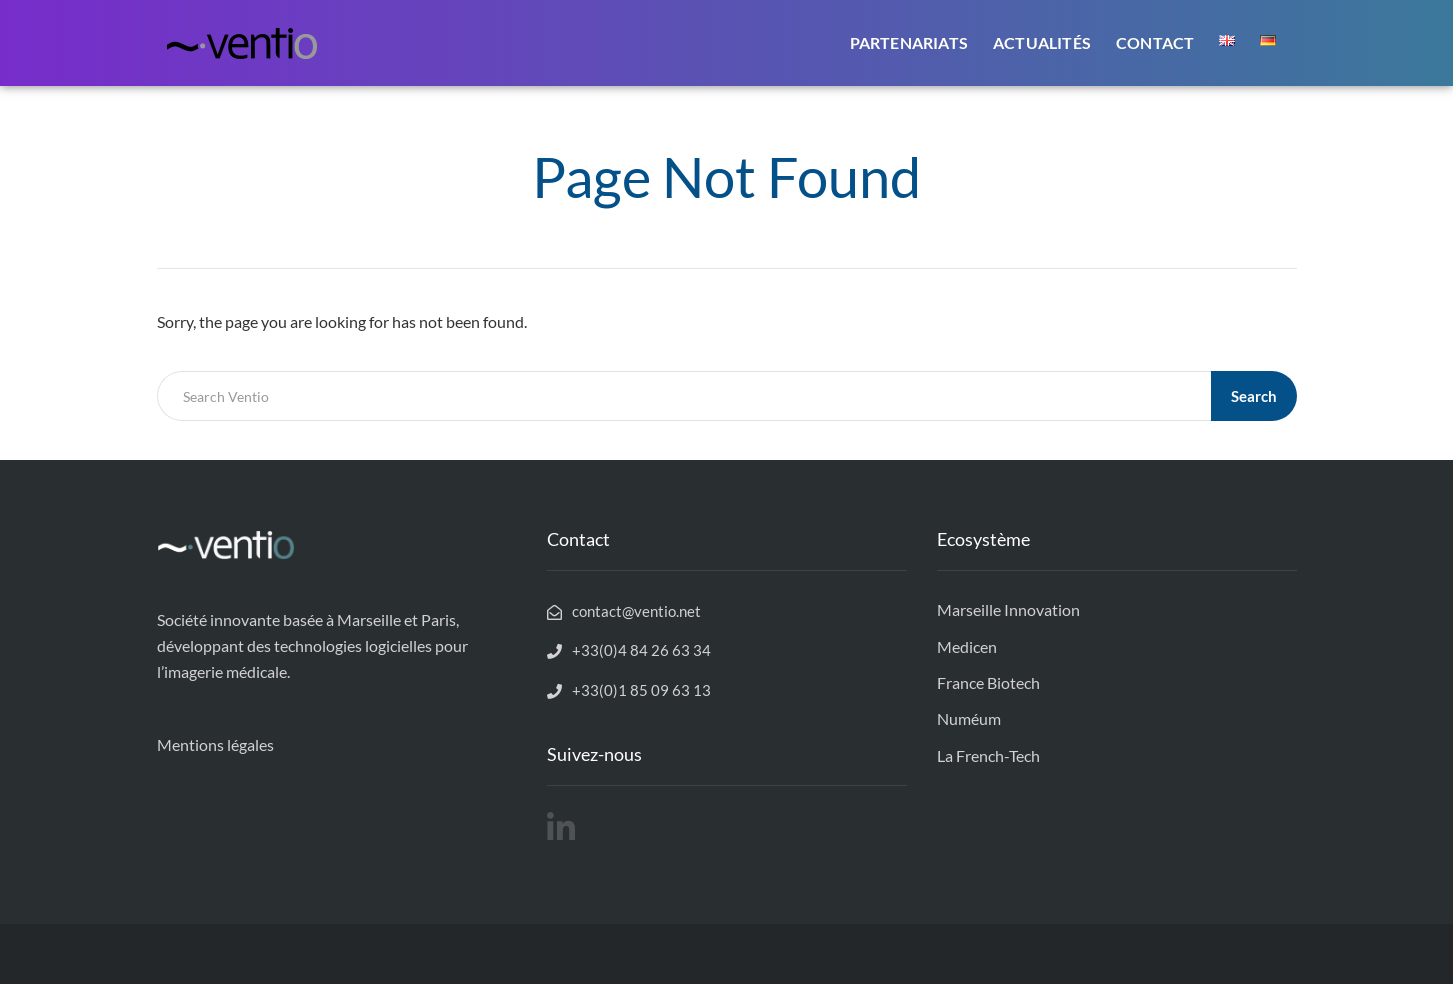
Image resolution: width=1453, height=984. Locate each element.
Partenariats (909, 42)
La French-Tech (988, 755)
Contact (1155, 42)
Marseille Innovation (1008, 609)
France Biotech (988, 682)
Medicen (967, 646)
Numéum (969, 718)
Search (1254, 396)
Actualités (1042, 42)
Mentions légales (215, 744)
